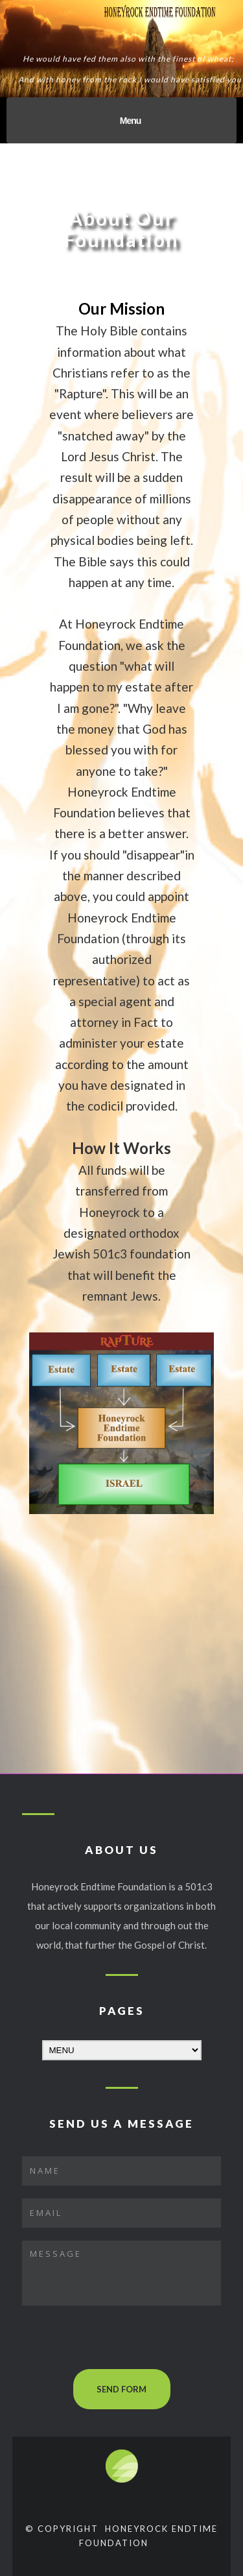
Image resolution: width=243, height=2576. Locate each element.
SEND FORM (121, 2389)
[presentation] (120, 2343)
